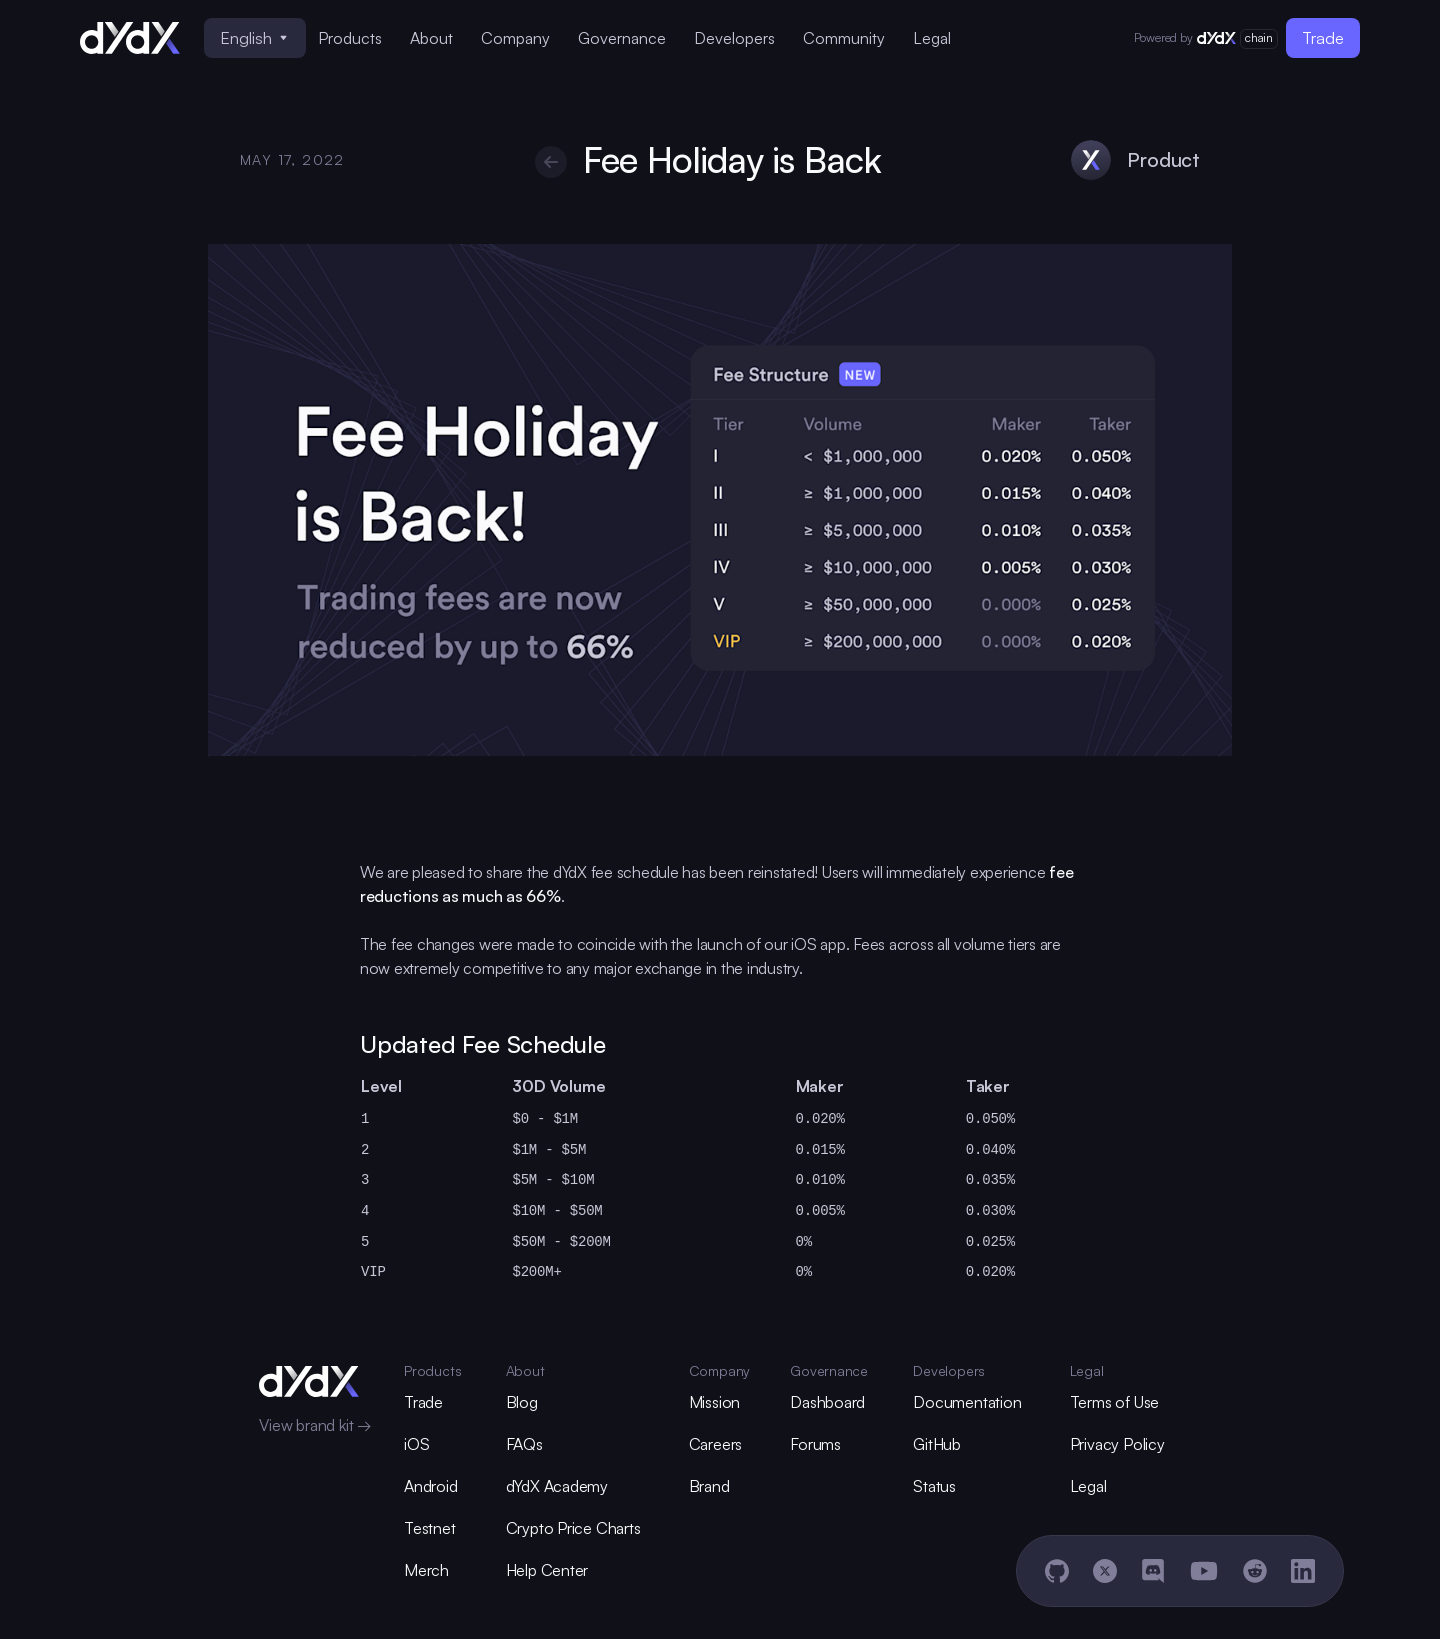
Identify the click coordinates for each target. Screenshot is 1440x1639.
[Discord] (1153, 1571)
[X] (1105, 1571)
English (253, 37)
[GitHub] (1057, 1571)
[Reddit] (1255, 1571)
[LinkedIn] (1303, 1571)
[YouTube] (1204, 1571)
